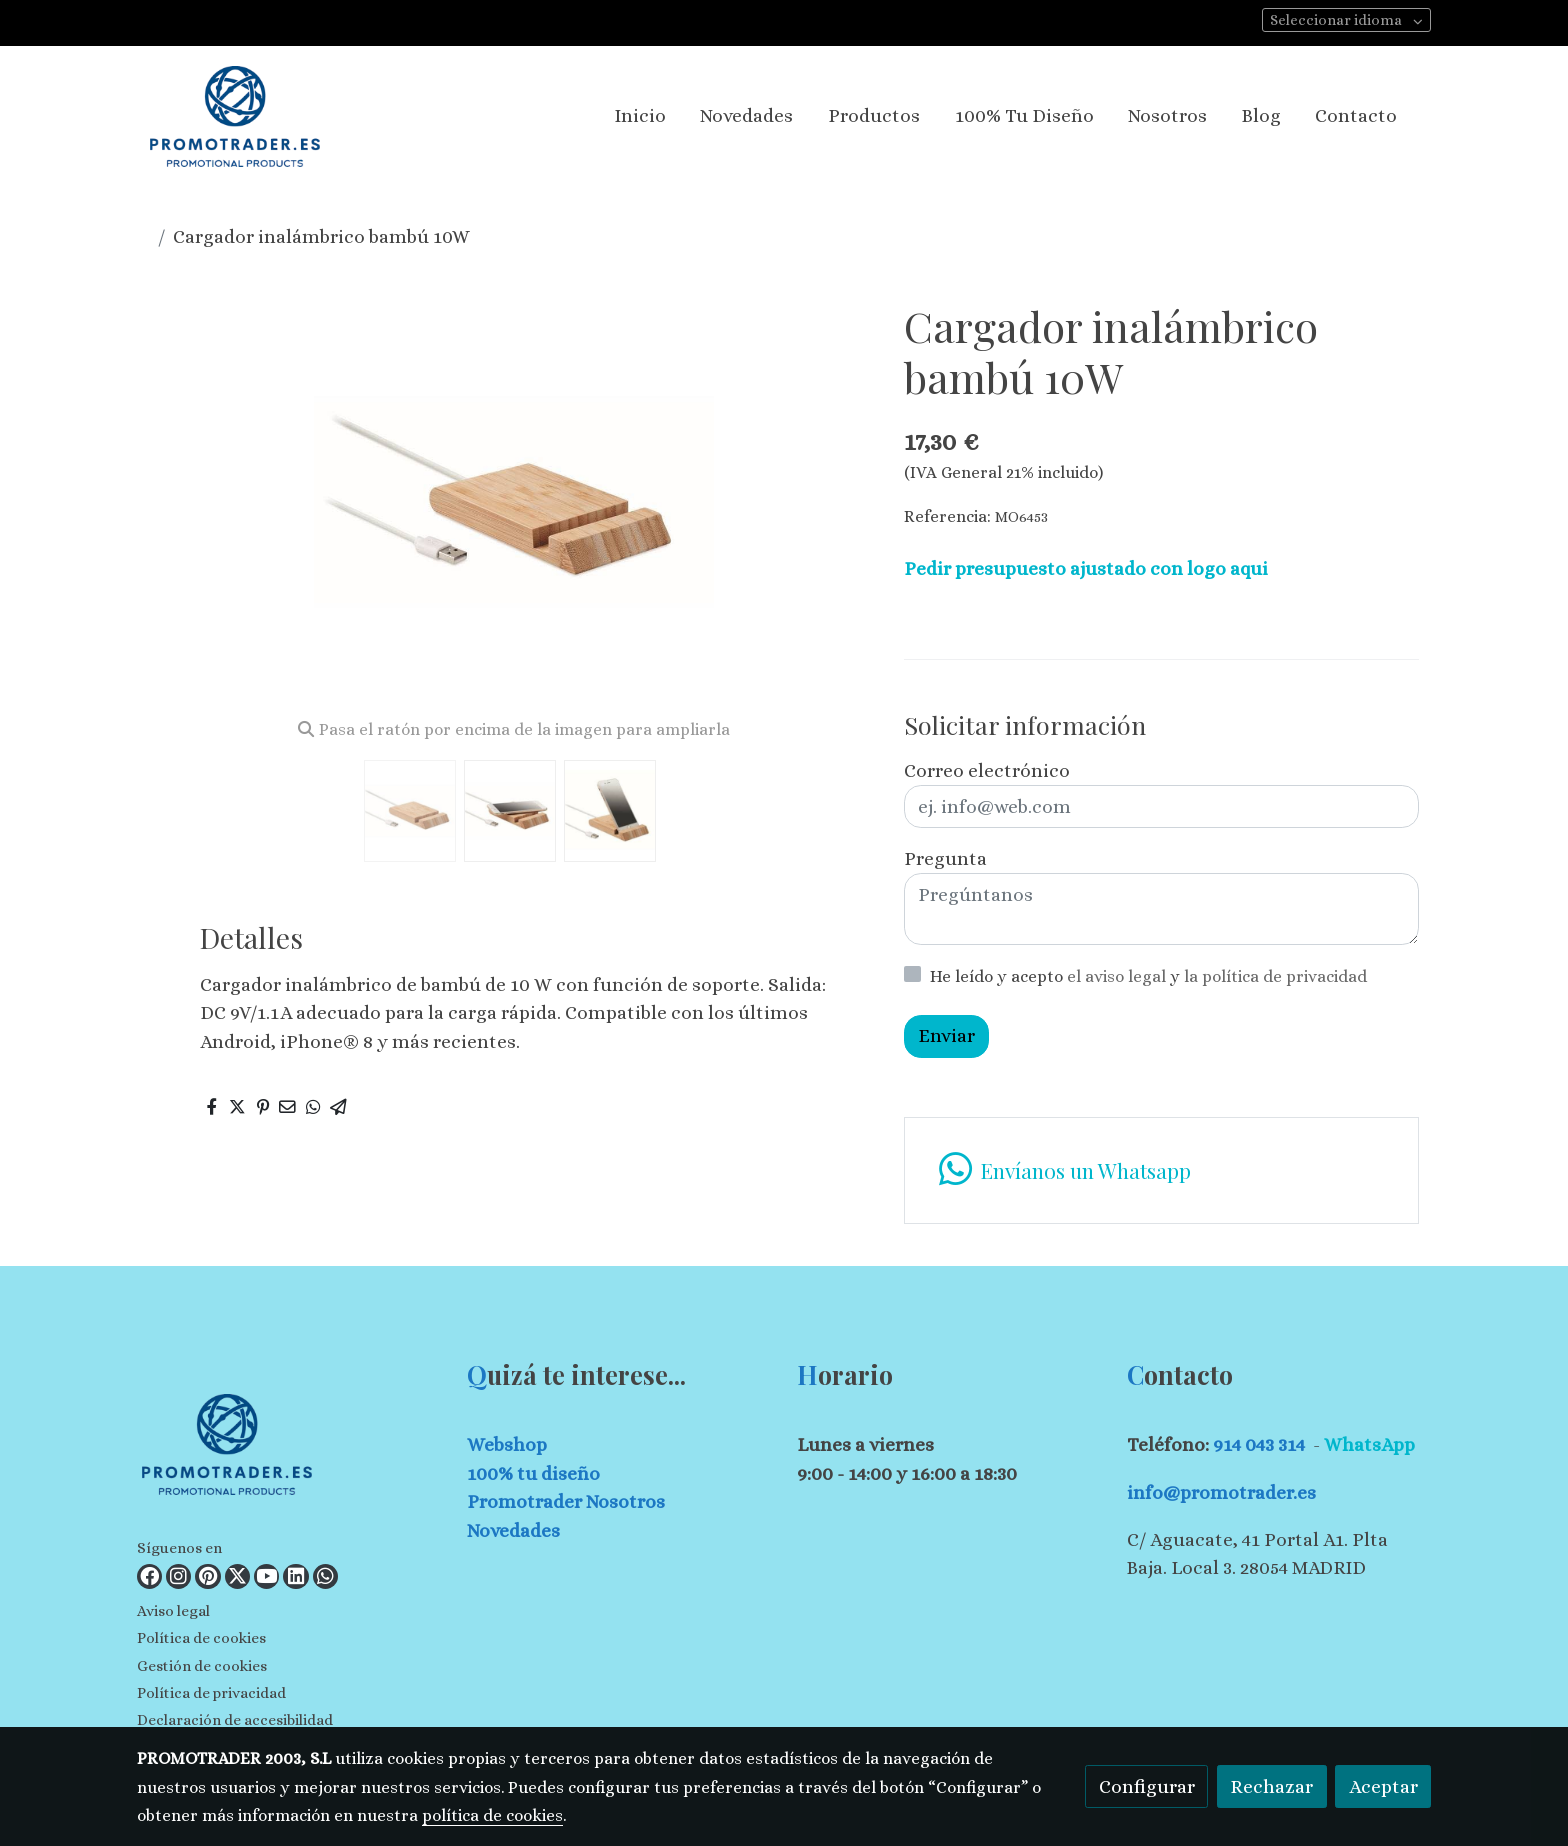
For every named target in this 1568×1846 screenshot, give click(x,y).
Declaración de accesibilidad (235, 1720)
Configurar (1147, 1786)
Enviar (946, 1035)
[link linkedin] (295, 1576)
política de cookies (492, 1815)
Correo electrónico (987, 770)
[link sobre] (289, 1448)
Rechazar (1271, 1786)
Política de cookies (201, 1638)
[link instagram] (178, 1576)
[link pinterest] (208, 1576)
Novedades (513, 1530)
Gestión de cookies (202, 1666)
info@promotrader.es (1221, 1492)
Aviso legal (173, 1611)
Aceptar (1383, 1786)
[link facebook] (149, 1576)
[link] (235, 116)
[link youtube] (266, 1576)
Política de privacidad (211, 1693)
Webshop (507, 1444)
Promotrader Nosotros (566, 1501)
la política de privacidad (1275, 976)
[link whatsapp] (1161, 1170)
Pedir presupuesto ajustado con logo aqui (1086, 568)
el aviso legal (1118, 976)
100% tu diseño (533, 1473)
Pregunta (945, 858)
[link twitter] (237, 1576)
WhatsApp (1369, 1444)
